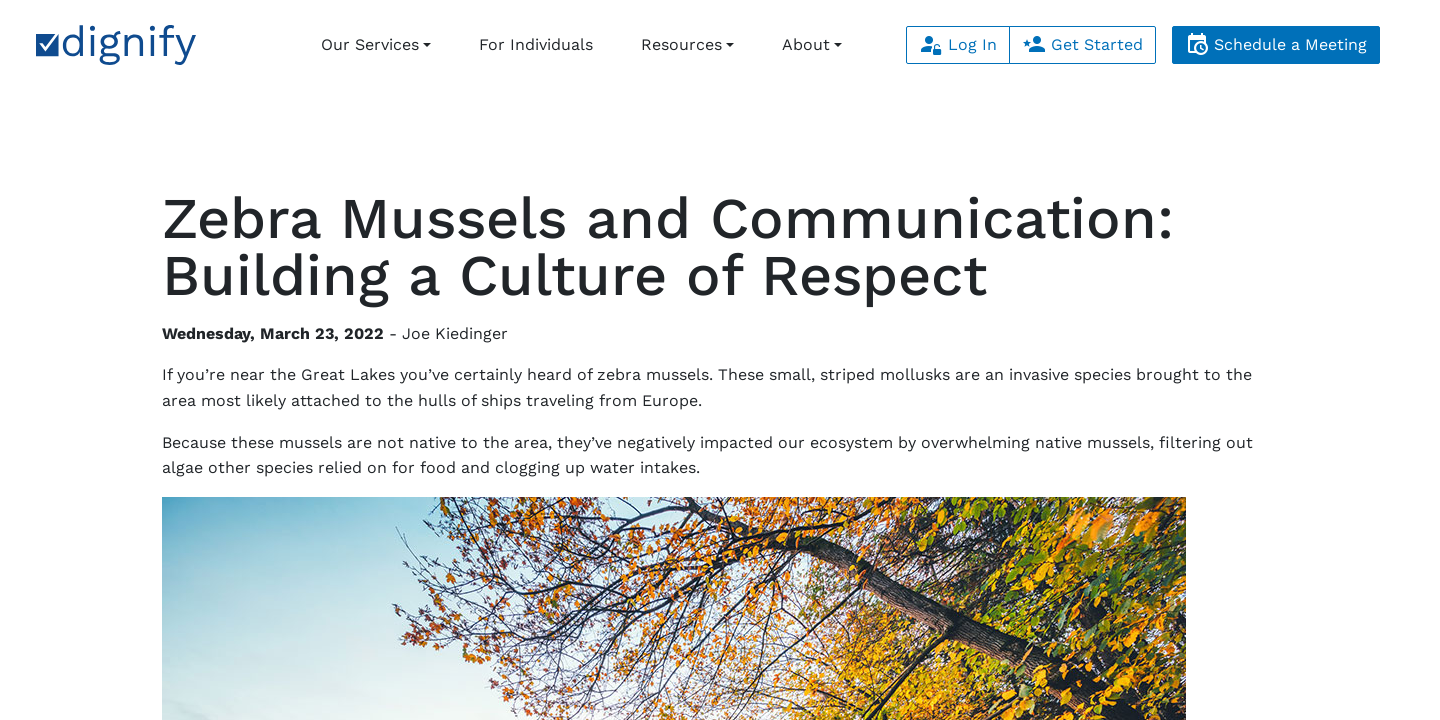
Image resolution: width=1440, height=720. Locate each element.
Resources (681, 44)
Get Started (1082, 44)
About (806, 44)
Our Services (370, 44)
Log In (958, 44)
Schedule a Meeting (1276, 44)
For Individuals (536, 44)
